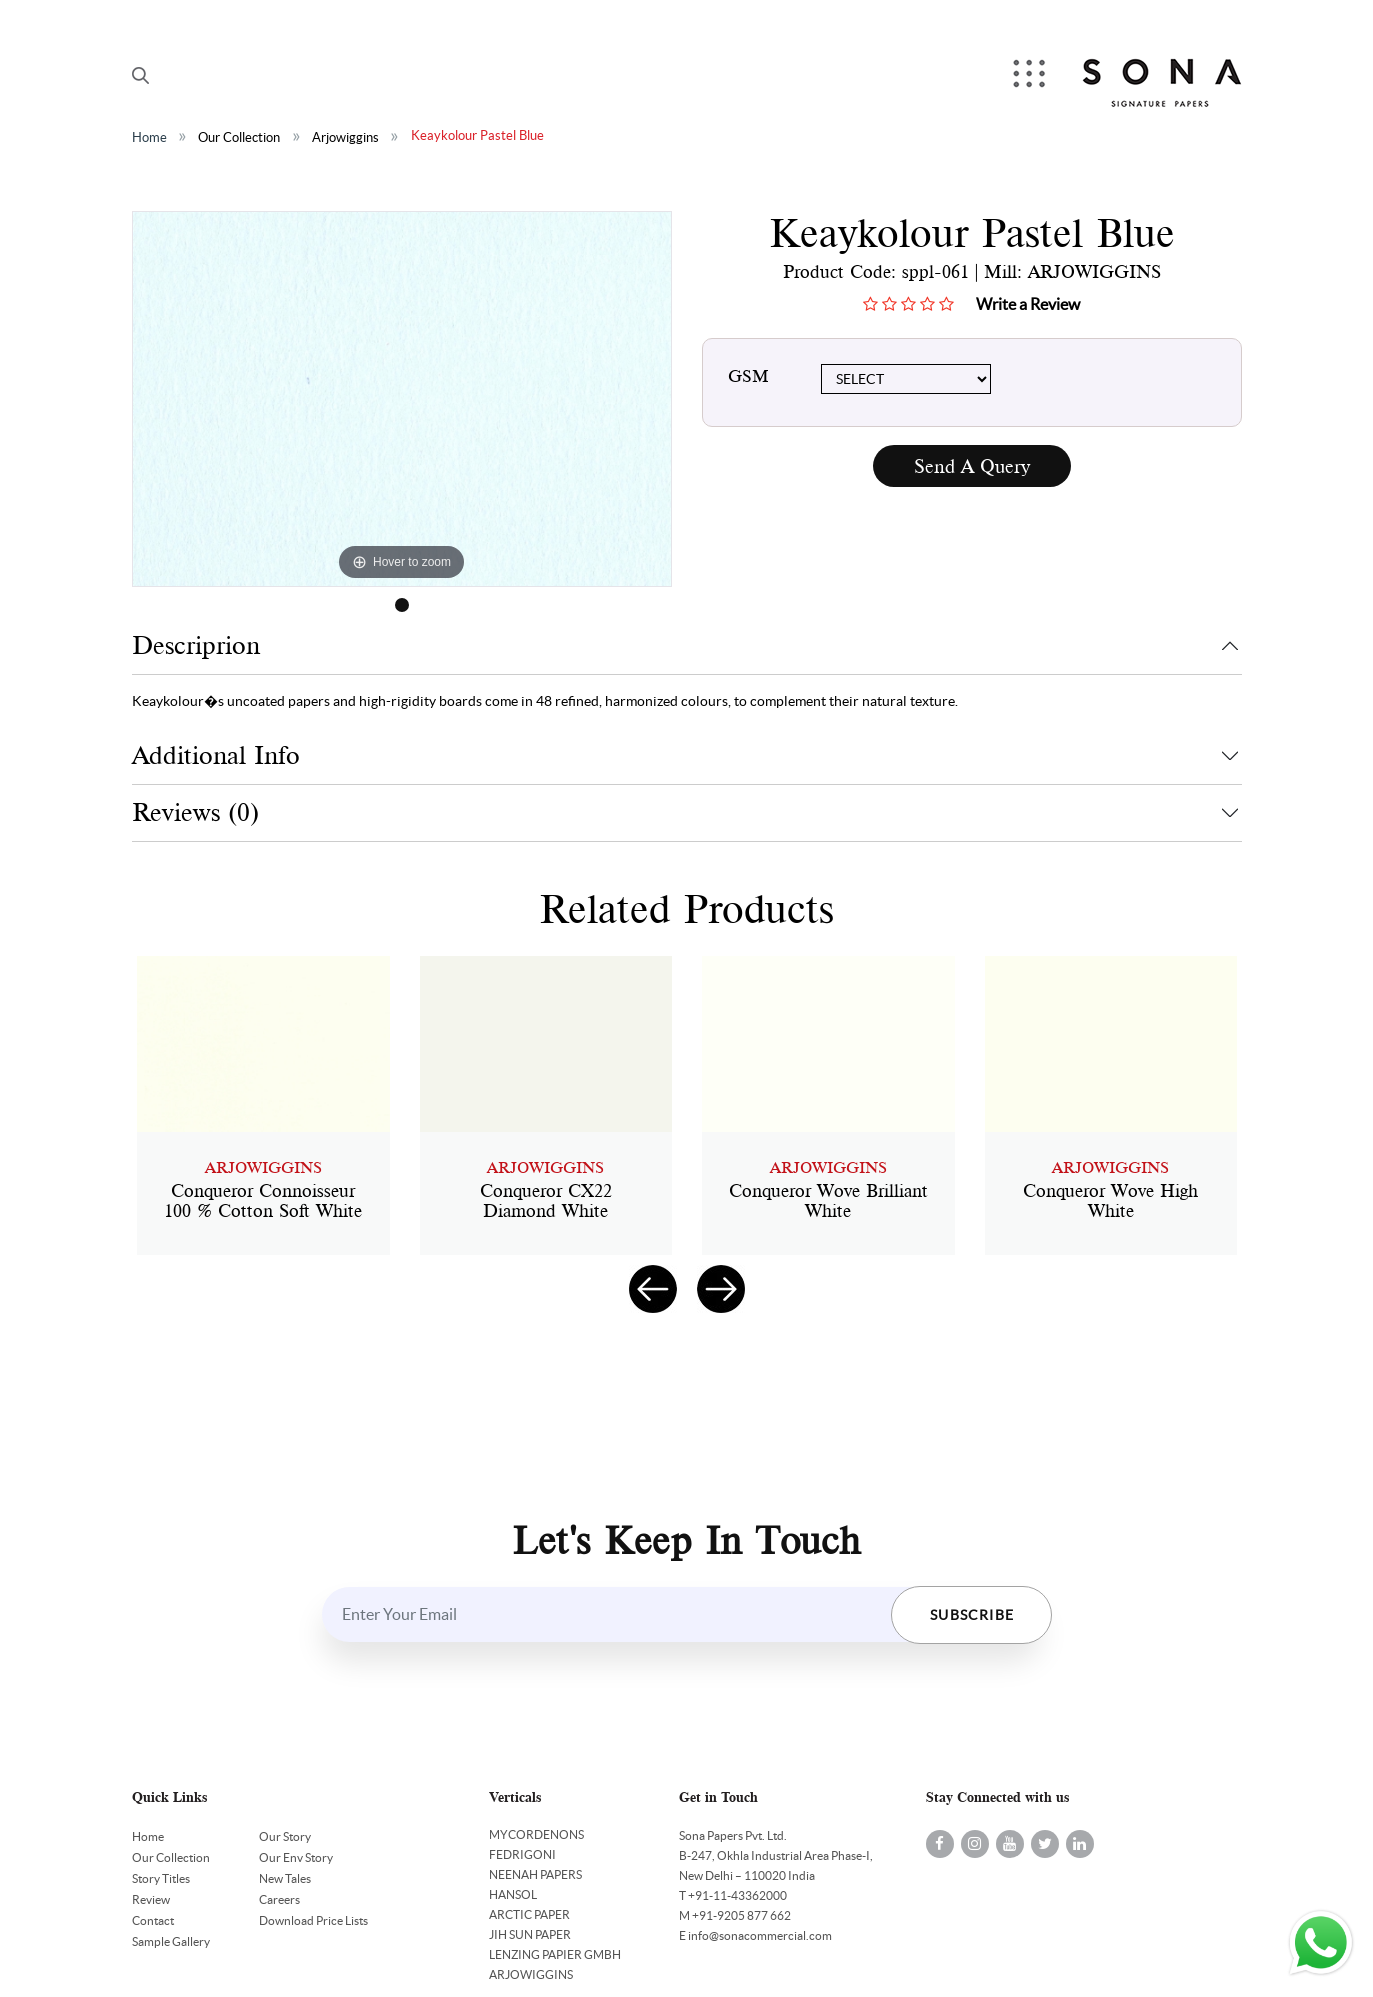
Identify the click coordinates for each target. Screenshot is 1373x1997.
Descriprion (196, 645)
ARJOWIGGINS (531, 1974)
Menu (1031, 75)
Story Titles (161, 1878)
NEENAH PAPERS (535, 1874)
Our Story (285, 1836)
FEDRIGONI (522, 1854)
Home (149, 137)
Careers (279, 1899)
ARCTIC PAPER (529, 1914)
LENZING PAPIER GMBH (555, 1954)
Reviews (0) (195, 812)
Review (151, 1899)
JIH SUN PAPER (530, 1934)
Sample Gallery (171, 1941)
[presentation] (653, 1289)
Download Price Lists (313, 1920)
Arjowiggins (345, 137)
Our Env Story (296, 1857)
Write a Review (1028, 304)
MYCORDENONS (536, 1834)
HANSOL (513, 1894)
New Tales (285, 1878)
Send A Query (972, 466)
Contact (153, 1920)
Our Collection (239, 137)
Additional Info (216, 755)
